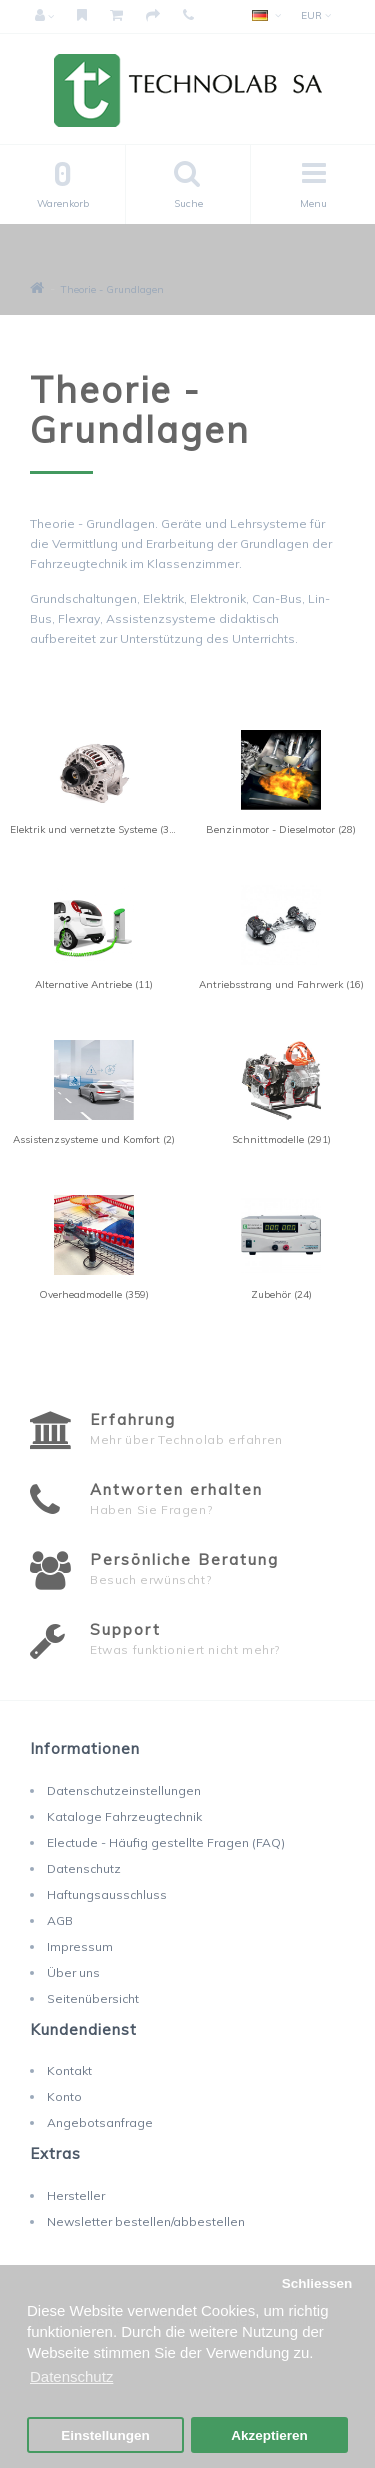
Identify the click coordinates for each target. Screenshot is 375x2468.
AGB (60, 1920)
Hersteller (76, 2195)
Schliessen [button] (317, 2283)
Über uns (73, 1972)
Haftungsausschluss (107, 1894)
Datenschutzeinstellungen (124, 1790)
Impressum (80, 1946)
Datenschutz (84, 1868)
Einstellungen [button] (105, 2435)
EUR (316, 15)
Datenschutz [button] (71, 2376)
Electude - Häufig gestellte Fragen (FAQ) (166, 1842)
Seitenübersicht (93, 1998)
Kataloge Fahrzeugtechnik (124, 1816)
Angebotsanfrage (100, 2122)
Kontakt (69, 2070)
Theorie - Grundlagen (112, 289)
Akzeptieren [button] (269, 2435)
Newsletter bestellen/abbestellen (146, 2221)
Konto (64, 2096)
